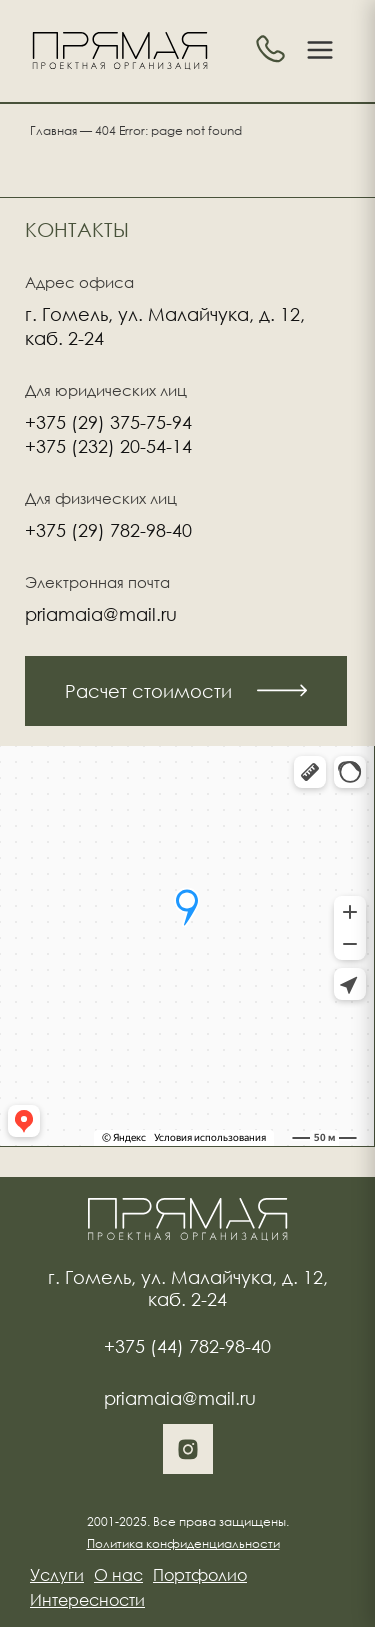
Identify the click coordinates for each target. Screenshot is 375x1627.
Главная (53, 130)
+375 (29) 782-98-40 (108, 530)
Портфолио (200, 1574)
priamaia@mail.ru (101, 614)
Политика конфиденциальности (183, 1543)
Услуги (57, 1574)
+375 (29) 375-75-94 (108, 422)
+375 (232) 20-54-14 (108, 446)
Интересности (87, 1599)
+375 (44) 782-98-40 (187, 1346)
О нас (118, 1574)
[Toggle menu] (320, 51)
